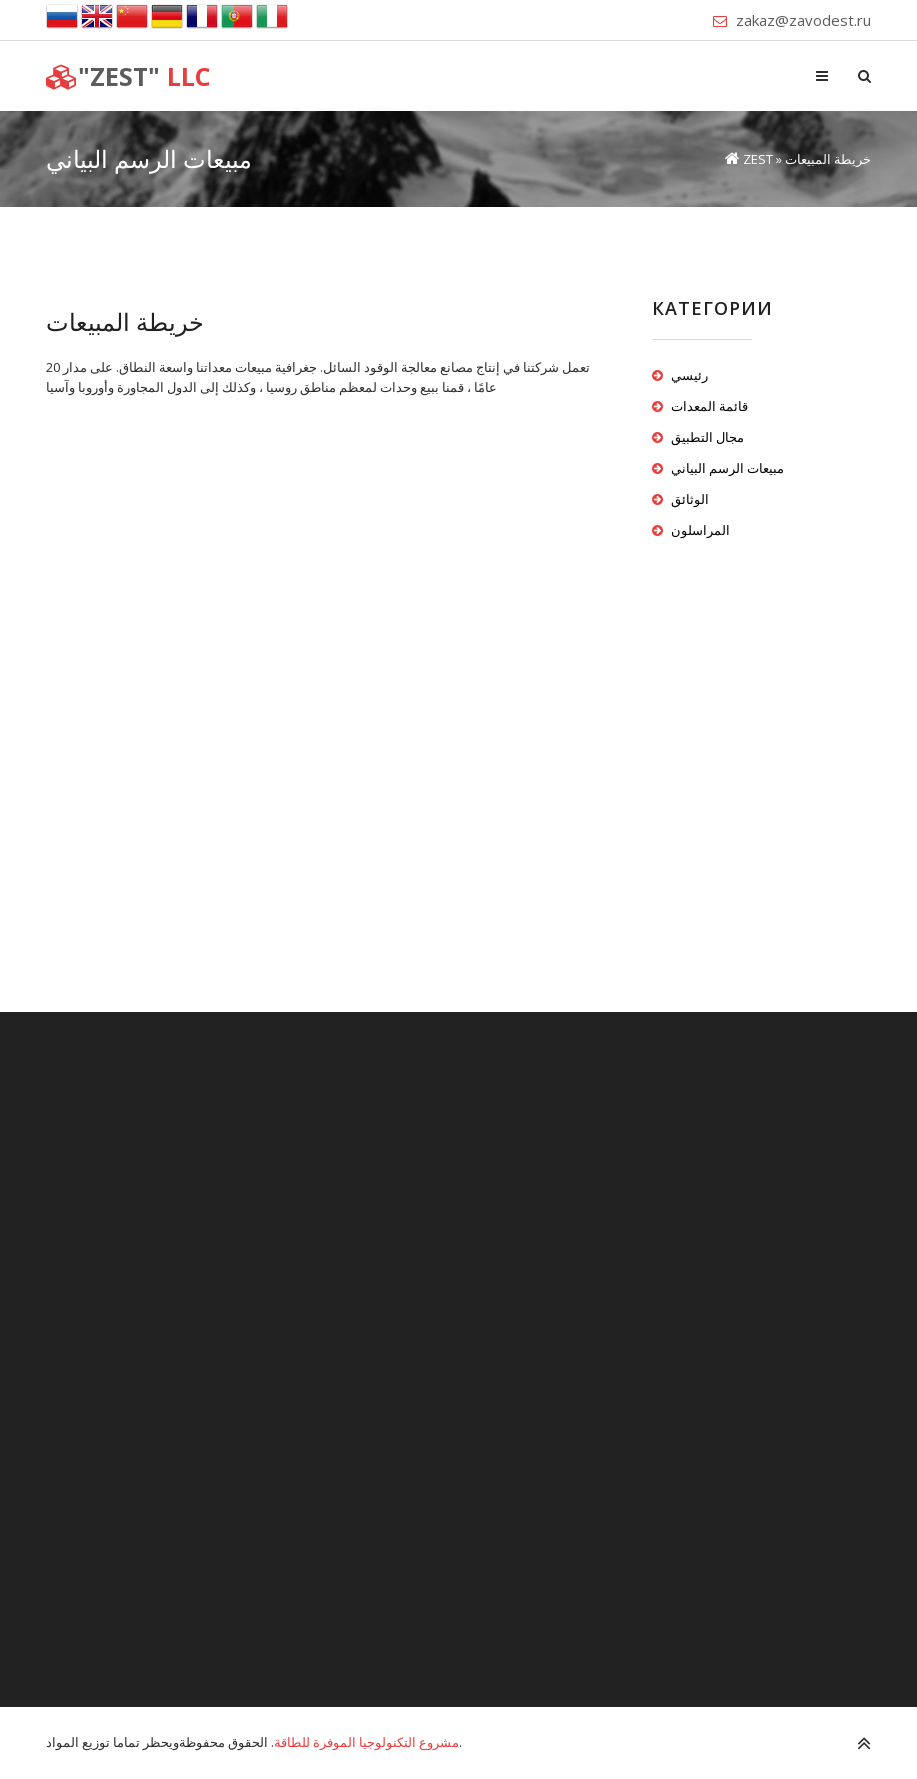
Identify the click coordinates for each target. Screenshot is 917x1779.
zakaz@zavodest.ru (803, 20)
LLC (128, 76)
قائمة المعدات (709, 406)
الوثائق (690, 499)
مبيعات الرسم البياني (727, 468)
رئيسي (689, 375)
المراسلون (700, 530)
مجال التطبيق (707, 437)
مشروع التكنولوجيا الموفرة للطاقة (366, 1742)
